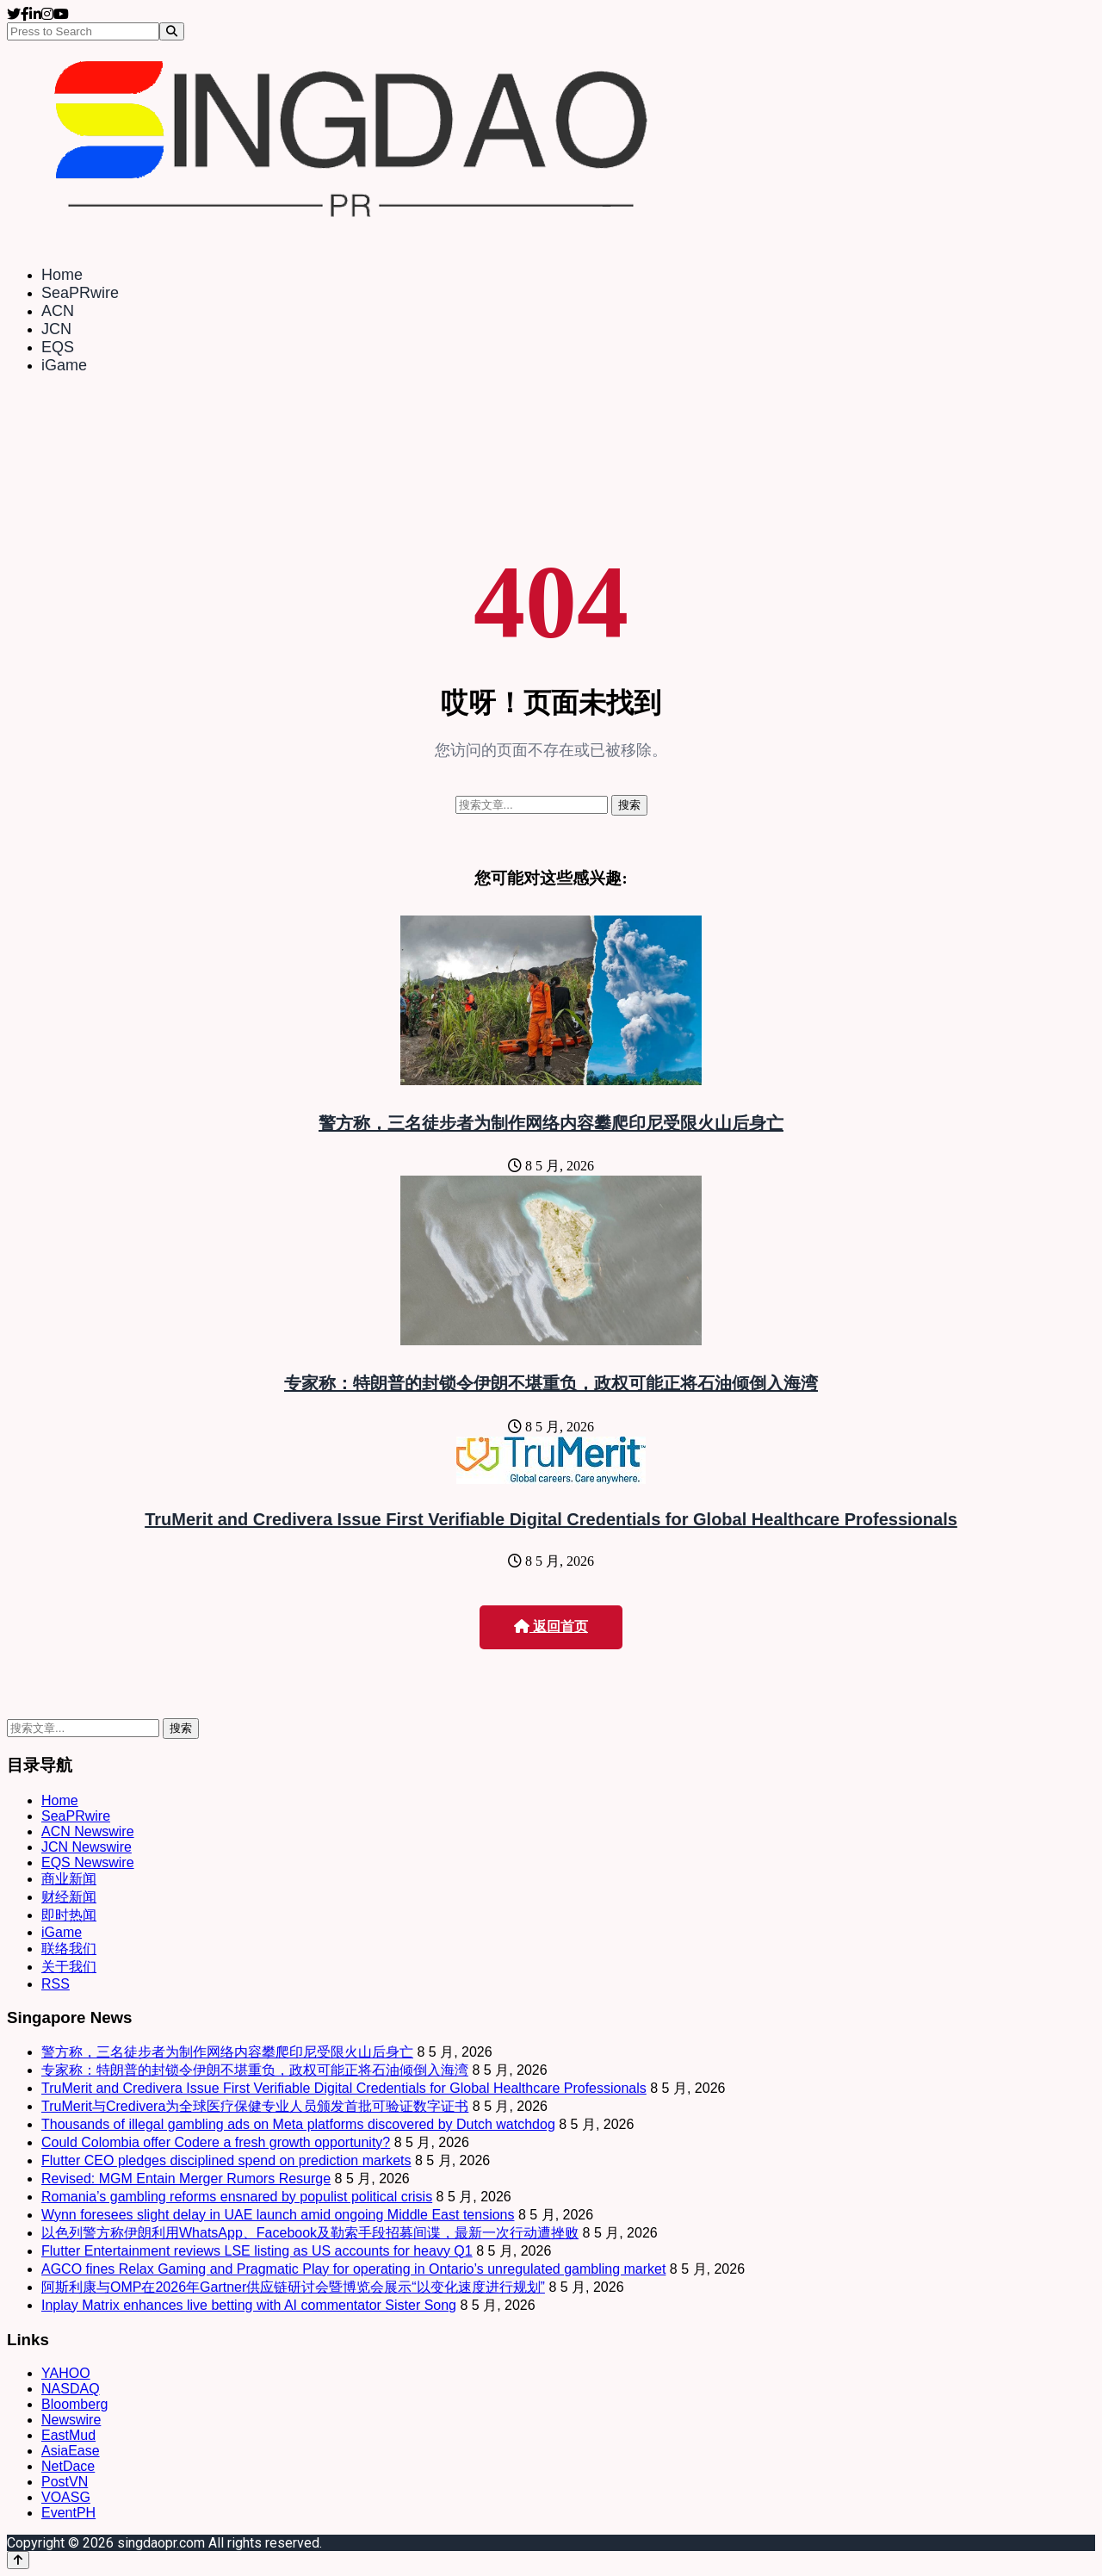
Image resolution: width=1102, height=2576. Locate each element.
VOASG (65, 2497)
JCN (56, 329)
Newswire (71, 2419)
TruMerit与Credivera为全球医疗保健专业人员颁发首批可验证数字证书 (254, 2106)
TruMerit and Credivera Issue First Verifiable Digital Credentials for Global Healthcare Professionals (551, 1519)
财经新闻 (68, 1897)
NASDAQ (70, 2388)
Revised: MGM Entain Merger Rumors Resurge (186, 2178)
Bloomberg (74, 2404)
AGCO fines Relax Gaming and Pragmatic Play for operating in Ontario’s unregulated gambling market (353, 2269)
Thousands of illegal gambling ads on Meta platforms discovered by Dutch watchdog (298, 2124)
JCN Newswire (86, 1847)
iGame (64, 365)
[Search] (171, 31)
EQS (57, 347)
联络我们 (68, 1948)
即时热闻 (68, 1915)
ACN (57, 311)
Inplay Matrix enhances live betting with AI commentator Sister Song (248, 2305)
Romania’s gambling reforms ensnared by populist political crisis (236, 2196)
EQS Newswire (87, 1862)
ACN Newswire (87, 1831)
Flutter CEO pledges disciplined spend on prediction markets (226, 2160)
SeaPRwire (80, 292)
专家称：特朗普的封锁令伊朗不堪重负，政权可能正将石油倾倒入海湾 (551, 1383)
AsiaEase (70, 2450)
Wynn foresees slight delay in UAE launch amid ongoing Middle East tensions (278, 2214)
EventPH (68, 2512)
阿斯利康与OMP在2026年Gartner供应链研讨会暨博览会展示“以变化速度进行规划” (293, 2287)
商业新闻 (68, 1878)
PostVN (64, 2481)
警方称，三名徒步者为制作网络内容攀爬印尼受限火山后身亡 (551, 1123)
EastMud (68, 2435)
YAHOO (65, 2373)
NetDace (68, 2466)
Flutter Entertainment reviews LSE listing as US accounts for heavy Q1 (257, 2251)
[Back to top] (18, 2560)
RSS (55, 1984)
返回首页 (551, 1626)
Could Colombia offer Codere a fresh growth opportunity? (215, 2142)
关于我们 (68, 1966)
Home (62, 274)
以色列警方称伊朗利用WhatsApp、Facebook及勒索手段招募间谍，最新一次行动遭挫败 (310, 2232)
